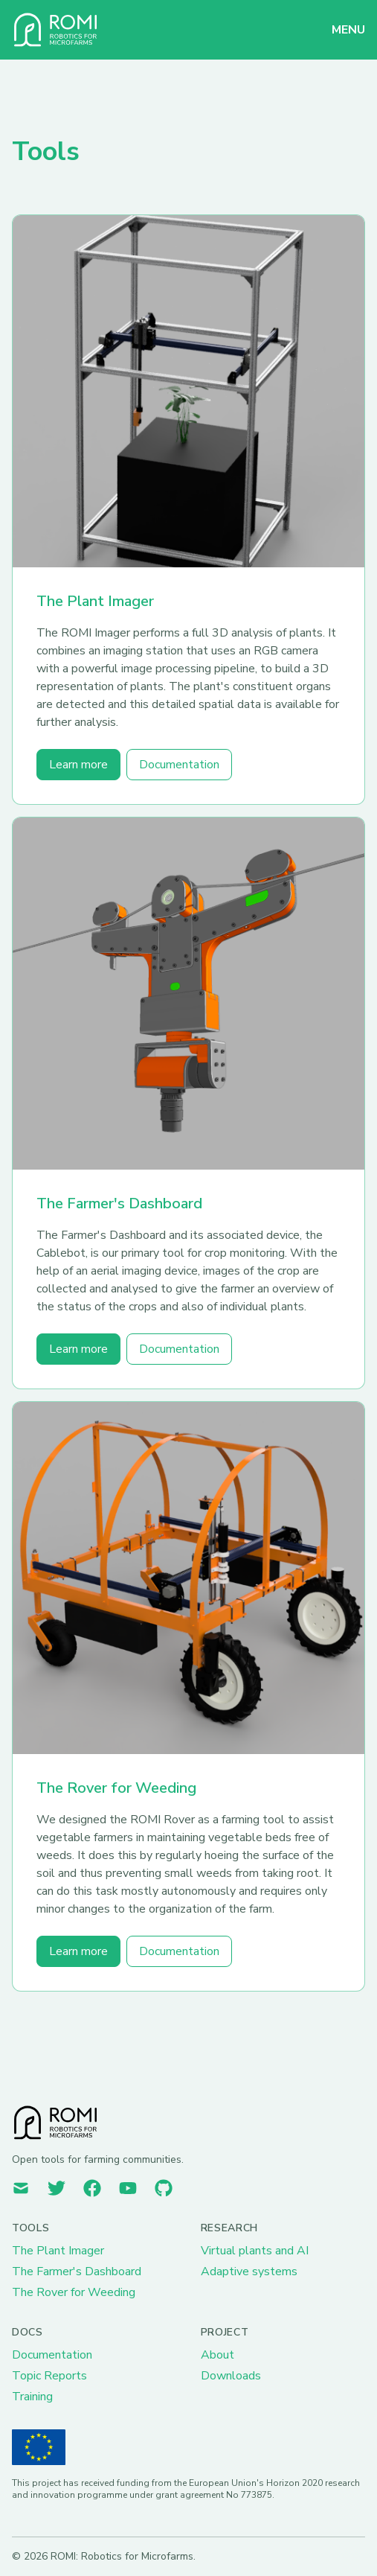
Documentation (179, 764)
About (217, 2355)
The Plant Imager (95, 601)
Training (32, 2396)
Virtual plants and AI (255, 2250)
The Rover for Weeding (116, 1788)
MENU (348, 30)
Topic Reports (49, 2376)
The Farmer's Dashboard (119, 1203)
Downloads (231, 2376)
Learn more (78, 764)
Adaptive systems (249, 2271)
